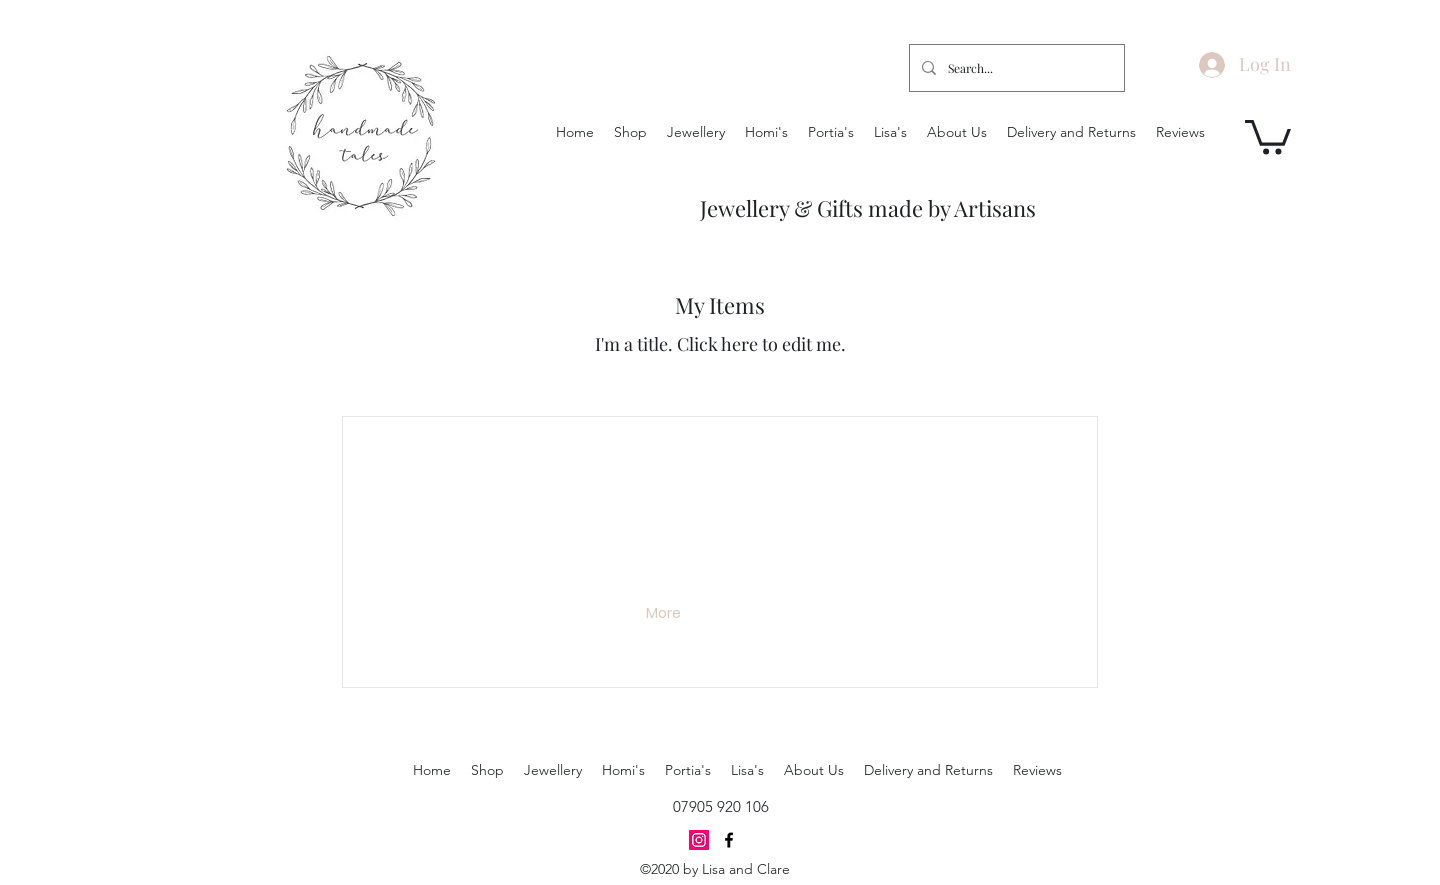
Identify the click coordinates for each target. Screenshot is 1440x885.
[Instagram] (699, 840)
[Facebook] (729, 840)
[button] (1268, 135)
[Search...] (1015, 68)
